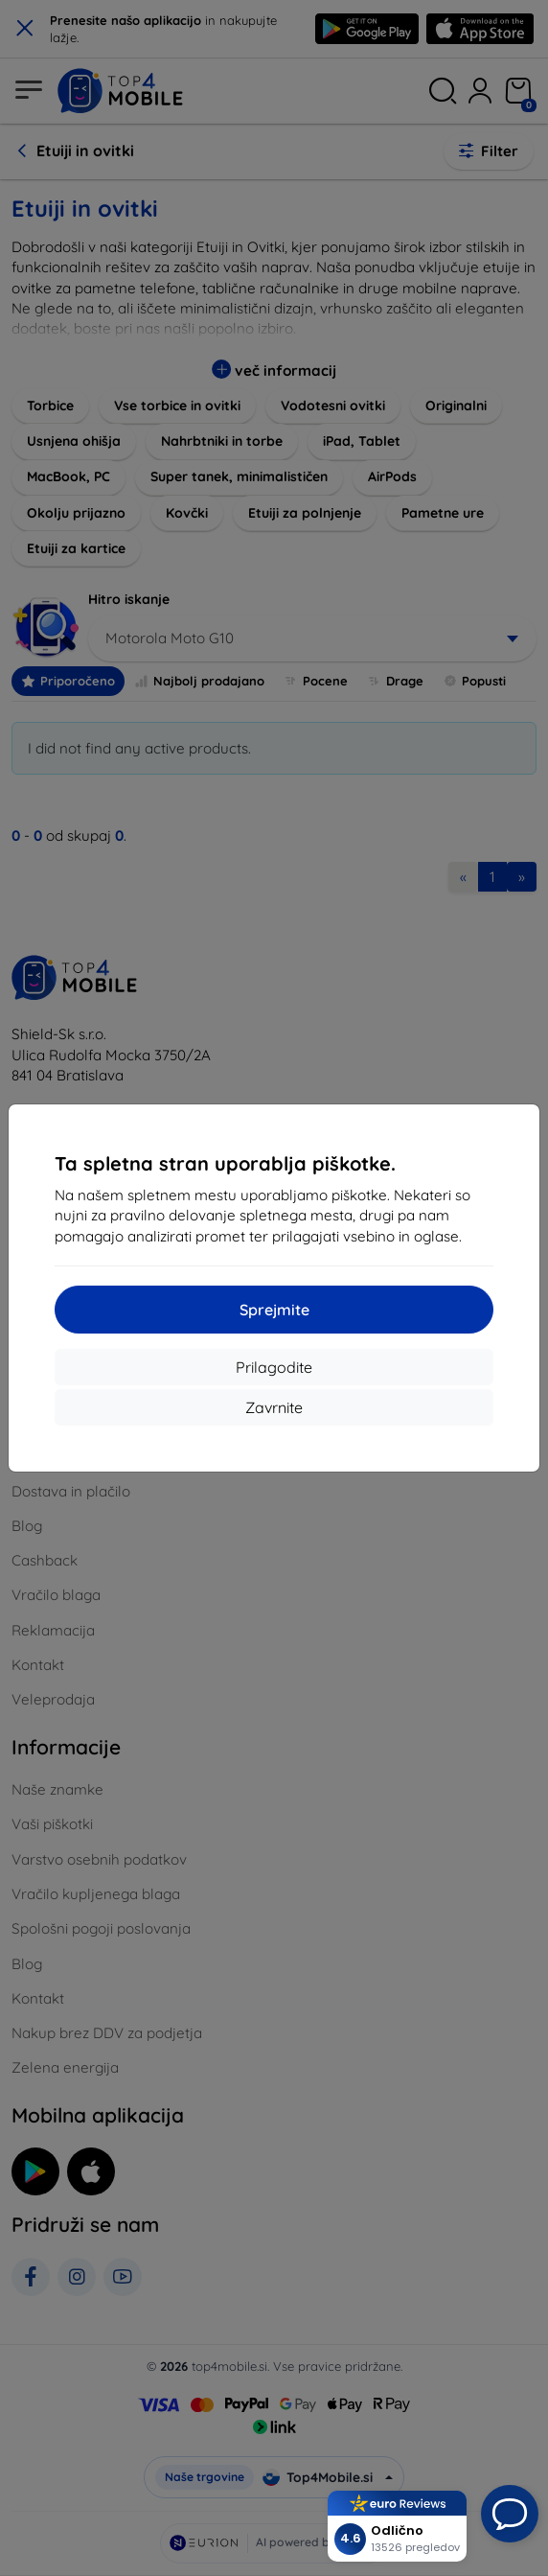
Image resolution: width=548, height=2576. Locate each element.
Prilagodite (274, 1367)
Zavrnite (274, 1407)
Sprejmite (274, 1309)
